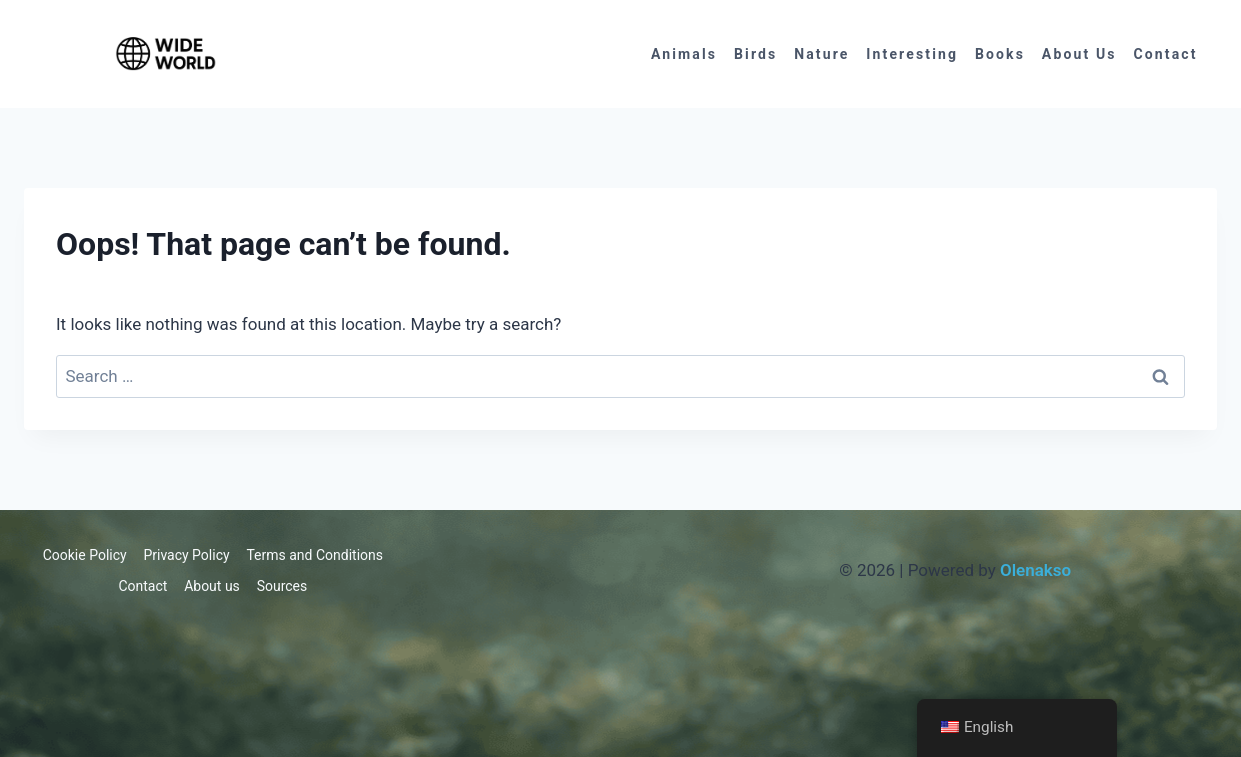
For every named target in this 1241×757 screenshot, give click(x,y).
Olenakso (1035, 570)
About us (1079, 54)
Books (1000, 54)
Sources (282, 586)
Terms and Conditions (314, 555)
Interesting (912, 54)
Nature (821, 54)
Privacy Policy (186, 555)
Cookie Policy (85, 555)
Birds (755, 54)
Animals (684, 54)
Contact (1165, 54)
